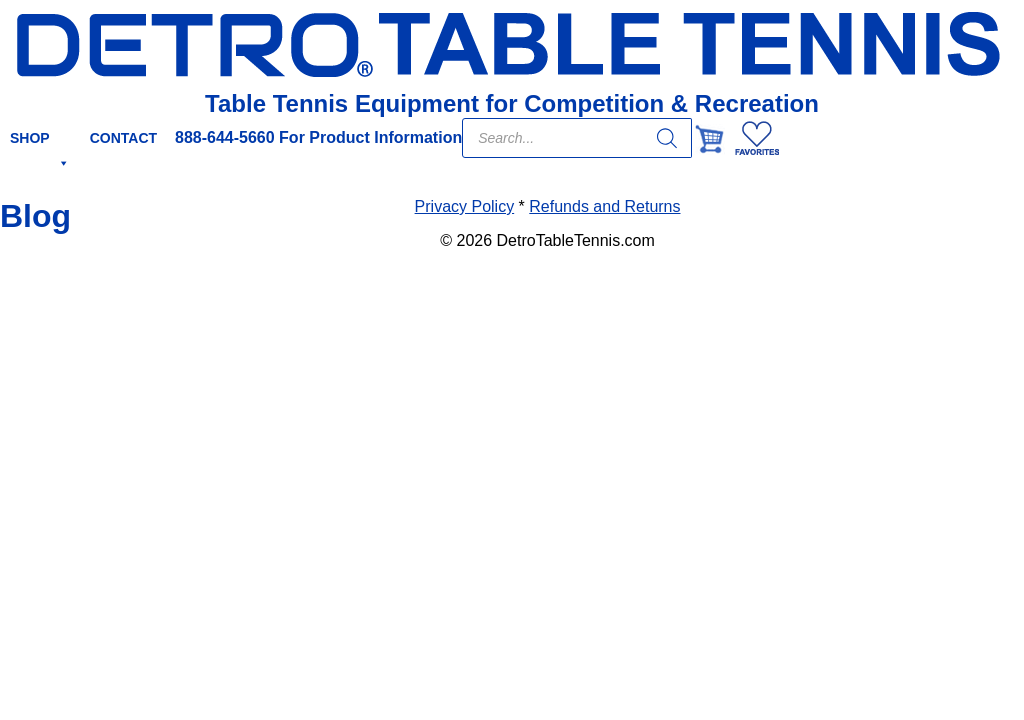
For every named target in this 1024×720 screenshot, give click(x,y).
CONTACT (123, 138)
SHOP (40, 144)
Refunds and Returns (604, 206)
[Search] (667, 138)
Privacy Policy (465, 206)
